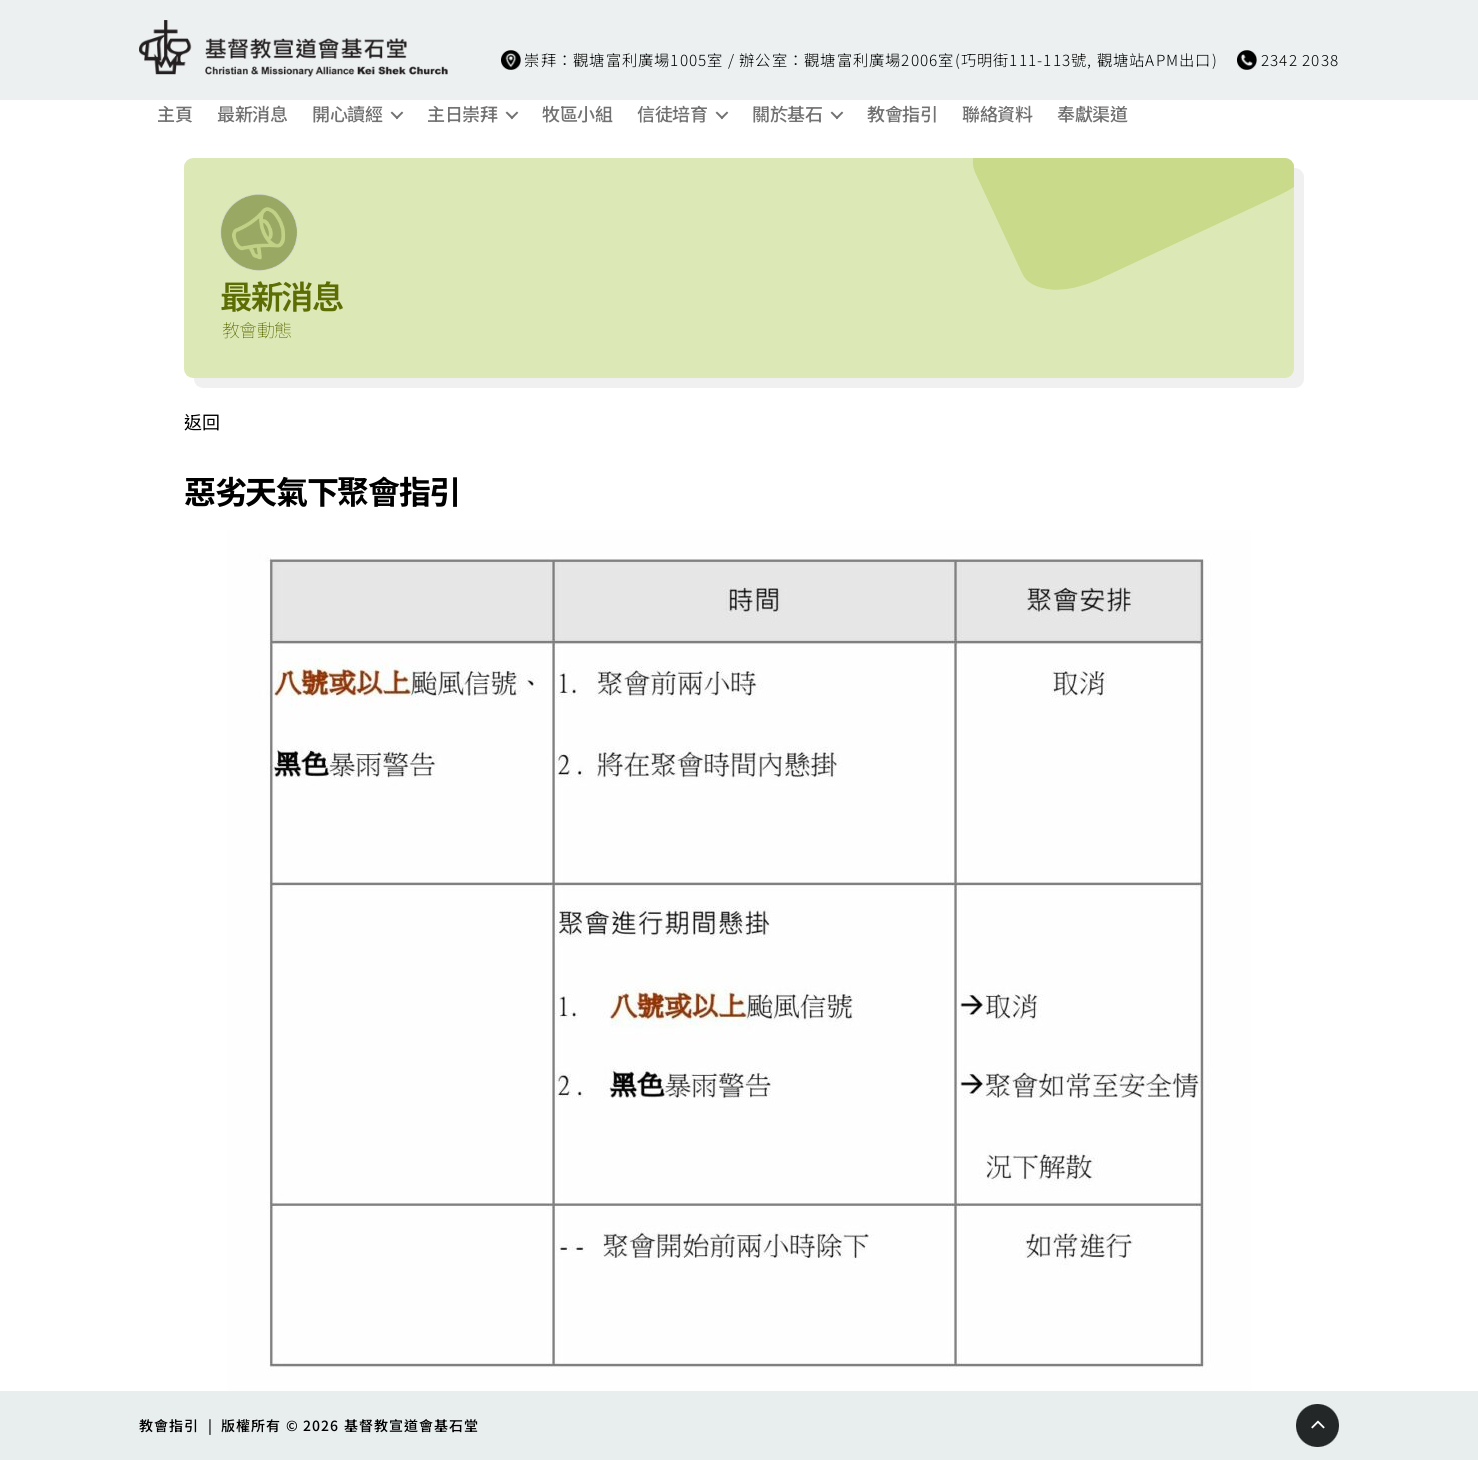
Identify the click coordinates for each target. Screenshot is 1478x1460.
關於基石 (787, 114)
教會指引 (902, 114)
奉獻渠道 (1092, 114)
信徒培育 (672, 114)
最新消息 (252, 114)
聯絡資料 (997, 114)
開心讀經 (347, 114)
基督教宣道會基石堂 (412, 1425)
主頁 (174, 114)
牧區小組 (577, 114)
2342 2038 (1300, 59)
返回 (201, 421)
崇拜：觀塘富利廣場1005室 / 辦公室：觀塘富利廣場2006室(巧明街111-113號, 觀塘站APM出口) (870, 59)
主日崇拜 (462, 114)
